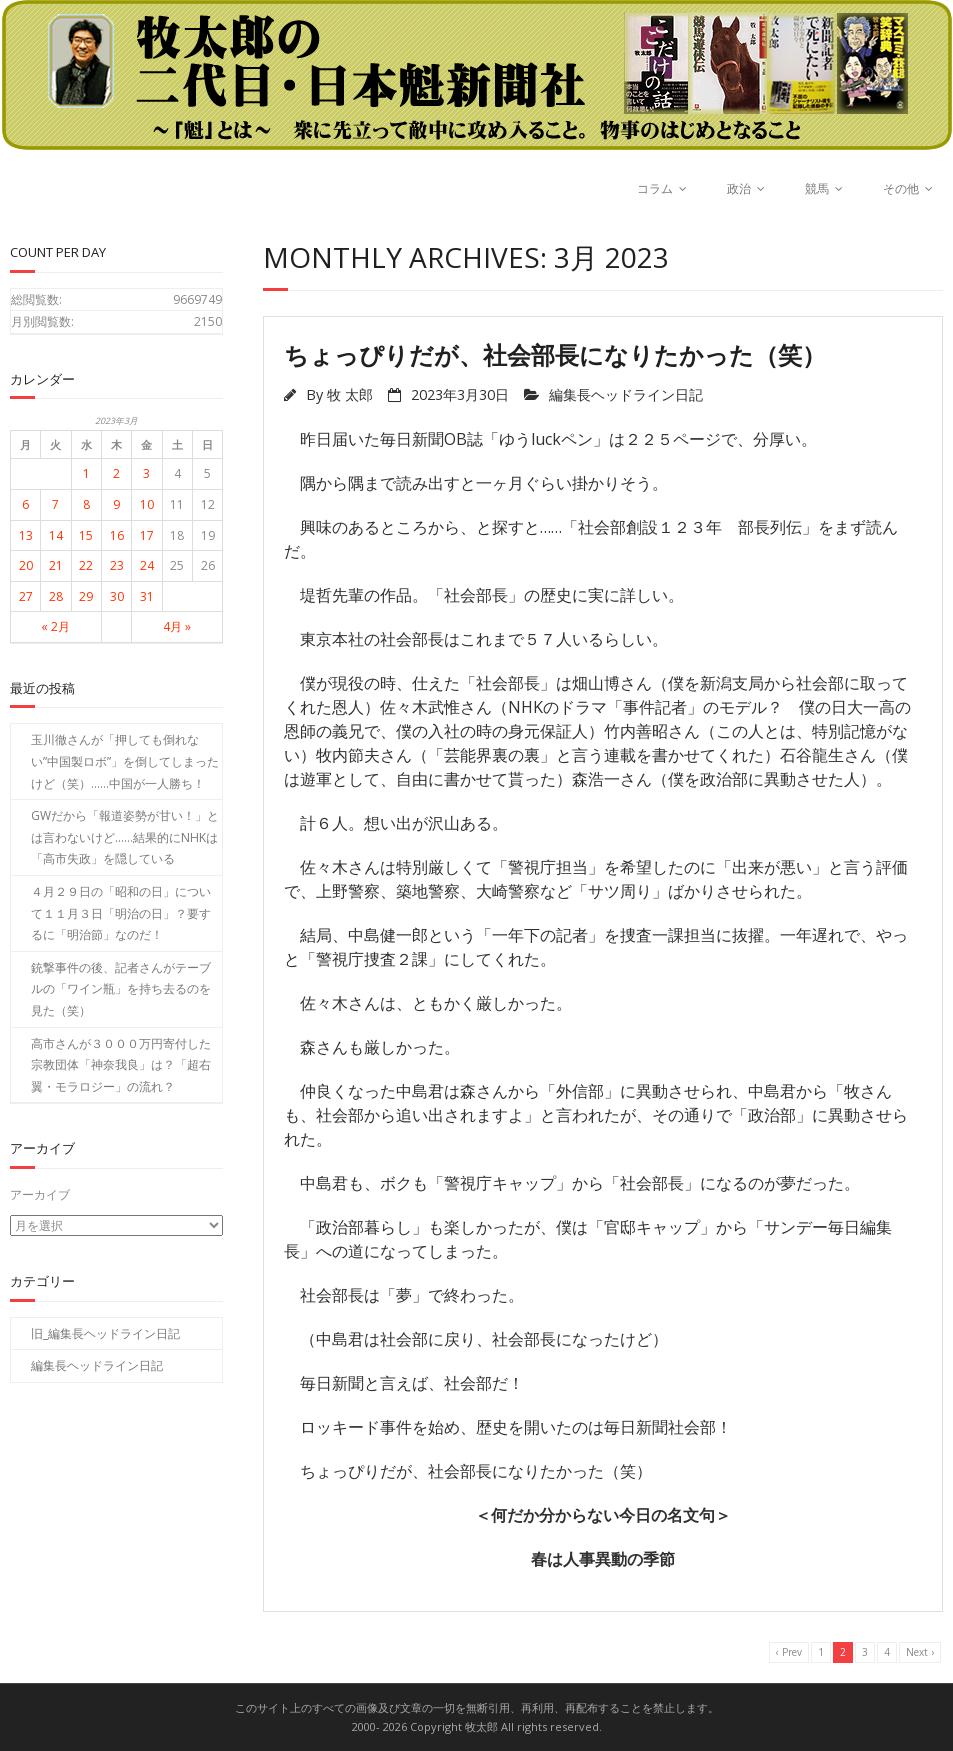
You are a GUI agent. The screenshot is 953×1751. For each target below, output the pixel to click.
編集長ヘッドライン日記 (626, 394)
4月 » (177, 626)
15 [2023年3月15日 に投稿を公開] (86, 535)
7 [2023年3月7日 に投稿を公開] (55, 504)
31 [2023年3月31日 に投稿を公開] (147, 596)
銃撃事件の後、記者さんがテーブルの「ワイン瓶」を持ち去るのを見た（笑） (121, 989)
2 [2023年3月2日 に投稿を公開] (116, 473)
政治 (739, 188)
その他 (901, 188)
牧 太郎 (350, 394)
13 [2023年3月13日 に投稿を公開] (26, 535)
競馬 (817, 188)
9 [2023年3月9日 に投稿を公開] (116, 504)
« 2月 (55, 626)
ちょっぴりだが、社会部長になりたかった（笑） (555, 354)
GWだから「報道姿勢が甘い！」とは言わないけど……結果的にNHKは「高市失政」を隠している (125, 837)
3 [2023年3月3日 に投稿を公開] (146, 473)
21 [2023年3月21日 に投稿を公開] (56, 565)
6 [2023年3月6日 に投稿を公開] (25, 504)
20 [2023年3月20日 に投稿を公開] (26, 565)
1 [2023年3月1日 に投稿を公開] (86, 473)
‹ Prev (789, 1652)
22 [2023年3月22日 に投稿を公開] (86, 565)
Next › (920, 1652)
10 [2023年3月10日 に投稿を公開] (147, 504)
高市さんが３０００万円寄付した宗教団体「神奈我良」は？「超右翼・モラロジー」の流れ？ (121, 1065)
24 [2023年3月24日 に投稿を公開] (147, 565)
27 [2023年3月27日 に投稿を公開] (26, 596)
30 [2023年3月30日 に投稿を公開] (117, 596)
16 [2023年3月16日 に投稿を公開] (117, 535)
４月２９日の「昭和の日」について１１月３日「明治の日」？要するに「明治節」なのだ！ (121, 913)
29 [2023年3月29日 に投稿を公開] (86, 596)
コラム (655, 188)
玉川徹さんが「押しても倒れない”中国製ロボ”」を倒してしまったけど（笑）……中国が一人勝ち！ (125, 761)
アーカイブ (40, 1194)
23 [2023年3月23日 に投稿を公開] (117, 565)
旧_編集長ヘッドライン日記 (105, 1332)
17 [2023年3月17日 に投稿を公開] (147, 535)
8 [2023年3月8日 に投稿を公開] (86, 504)
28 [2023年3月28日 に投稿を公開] (56, 596)
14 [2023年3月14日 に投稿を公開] (56, 535)
